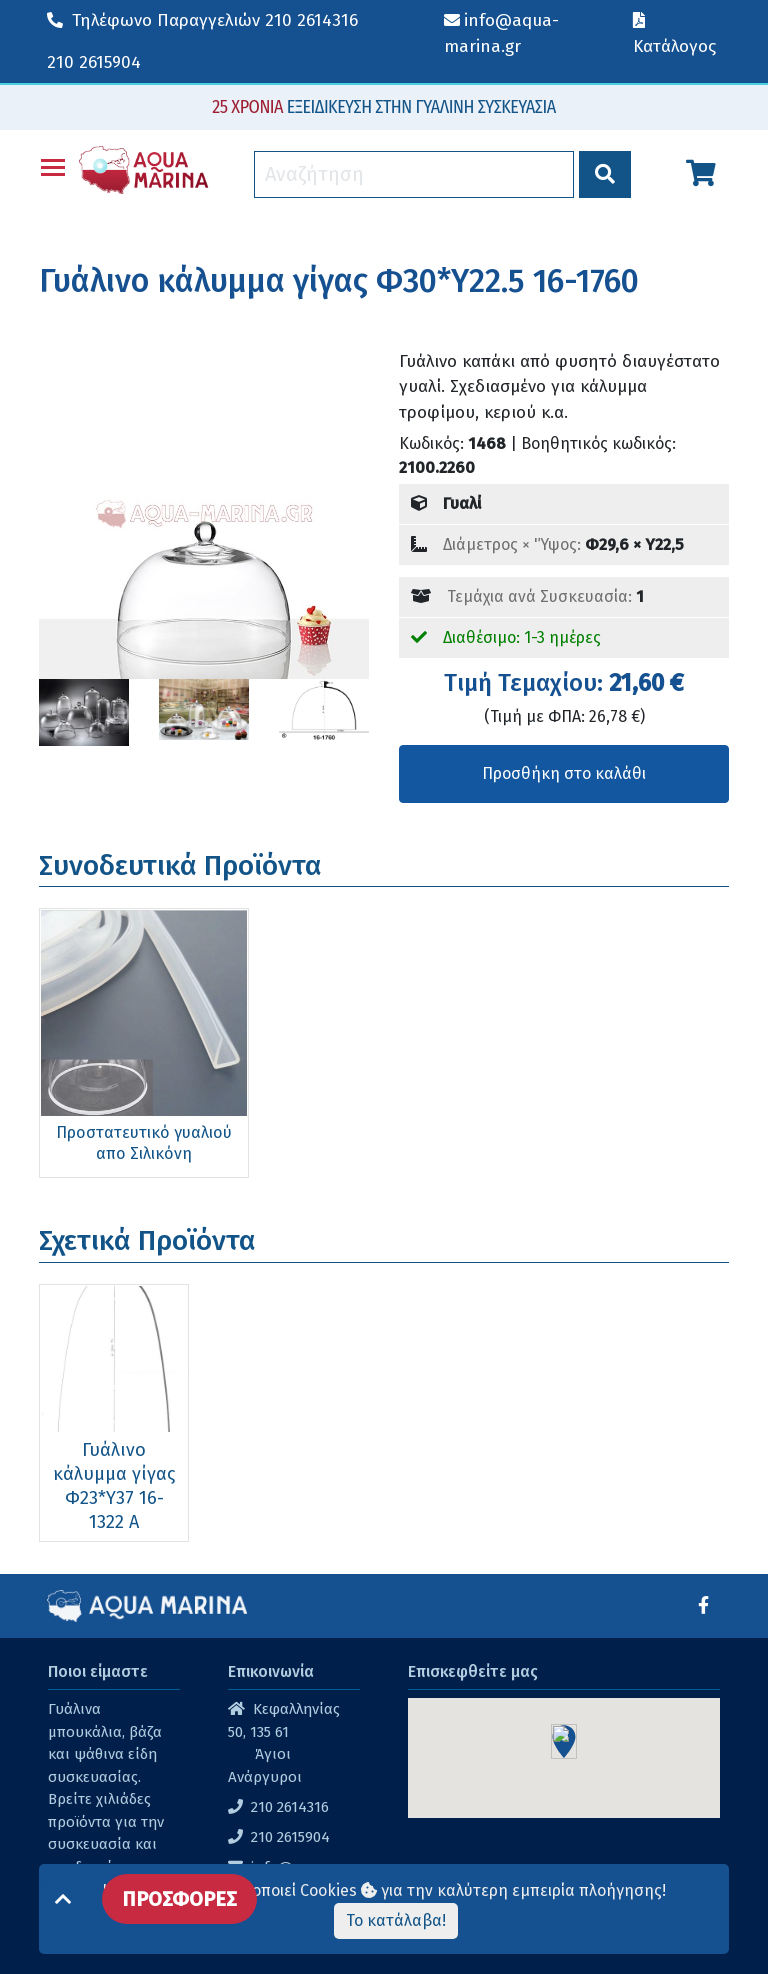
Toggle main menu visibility (54, 163)
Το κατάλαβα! (396, 1920)
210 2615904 (94, 62)
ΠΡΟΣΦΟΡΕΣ (179, 1899)
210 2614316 (202, 20)
